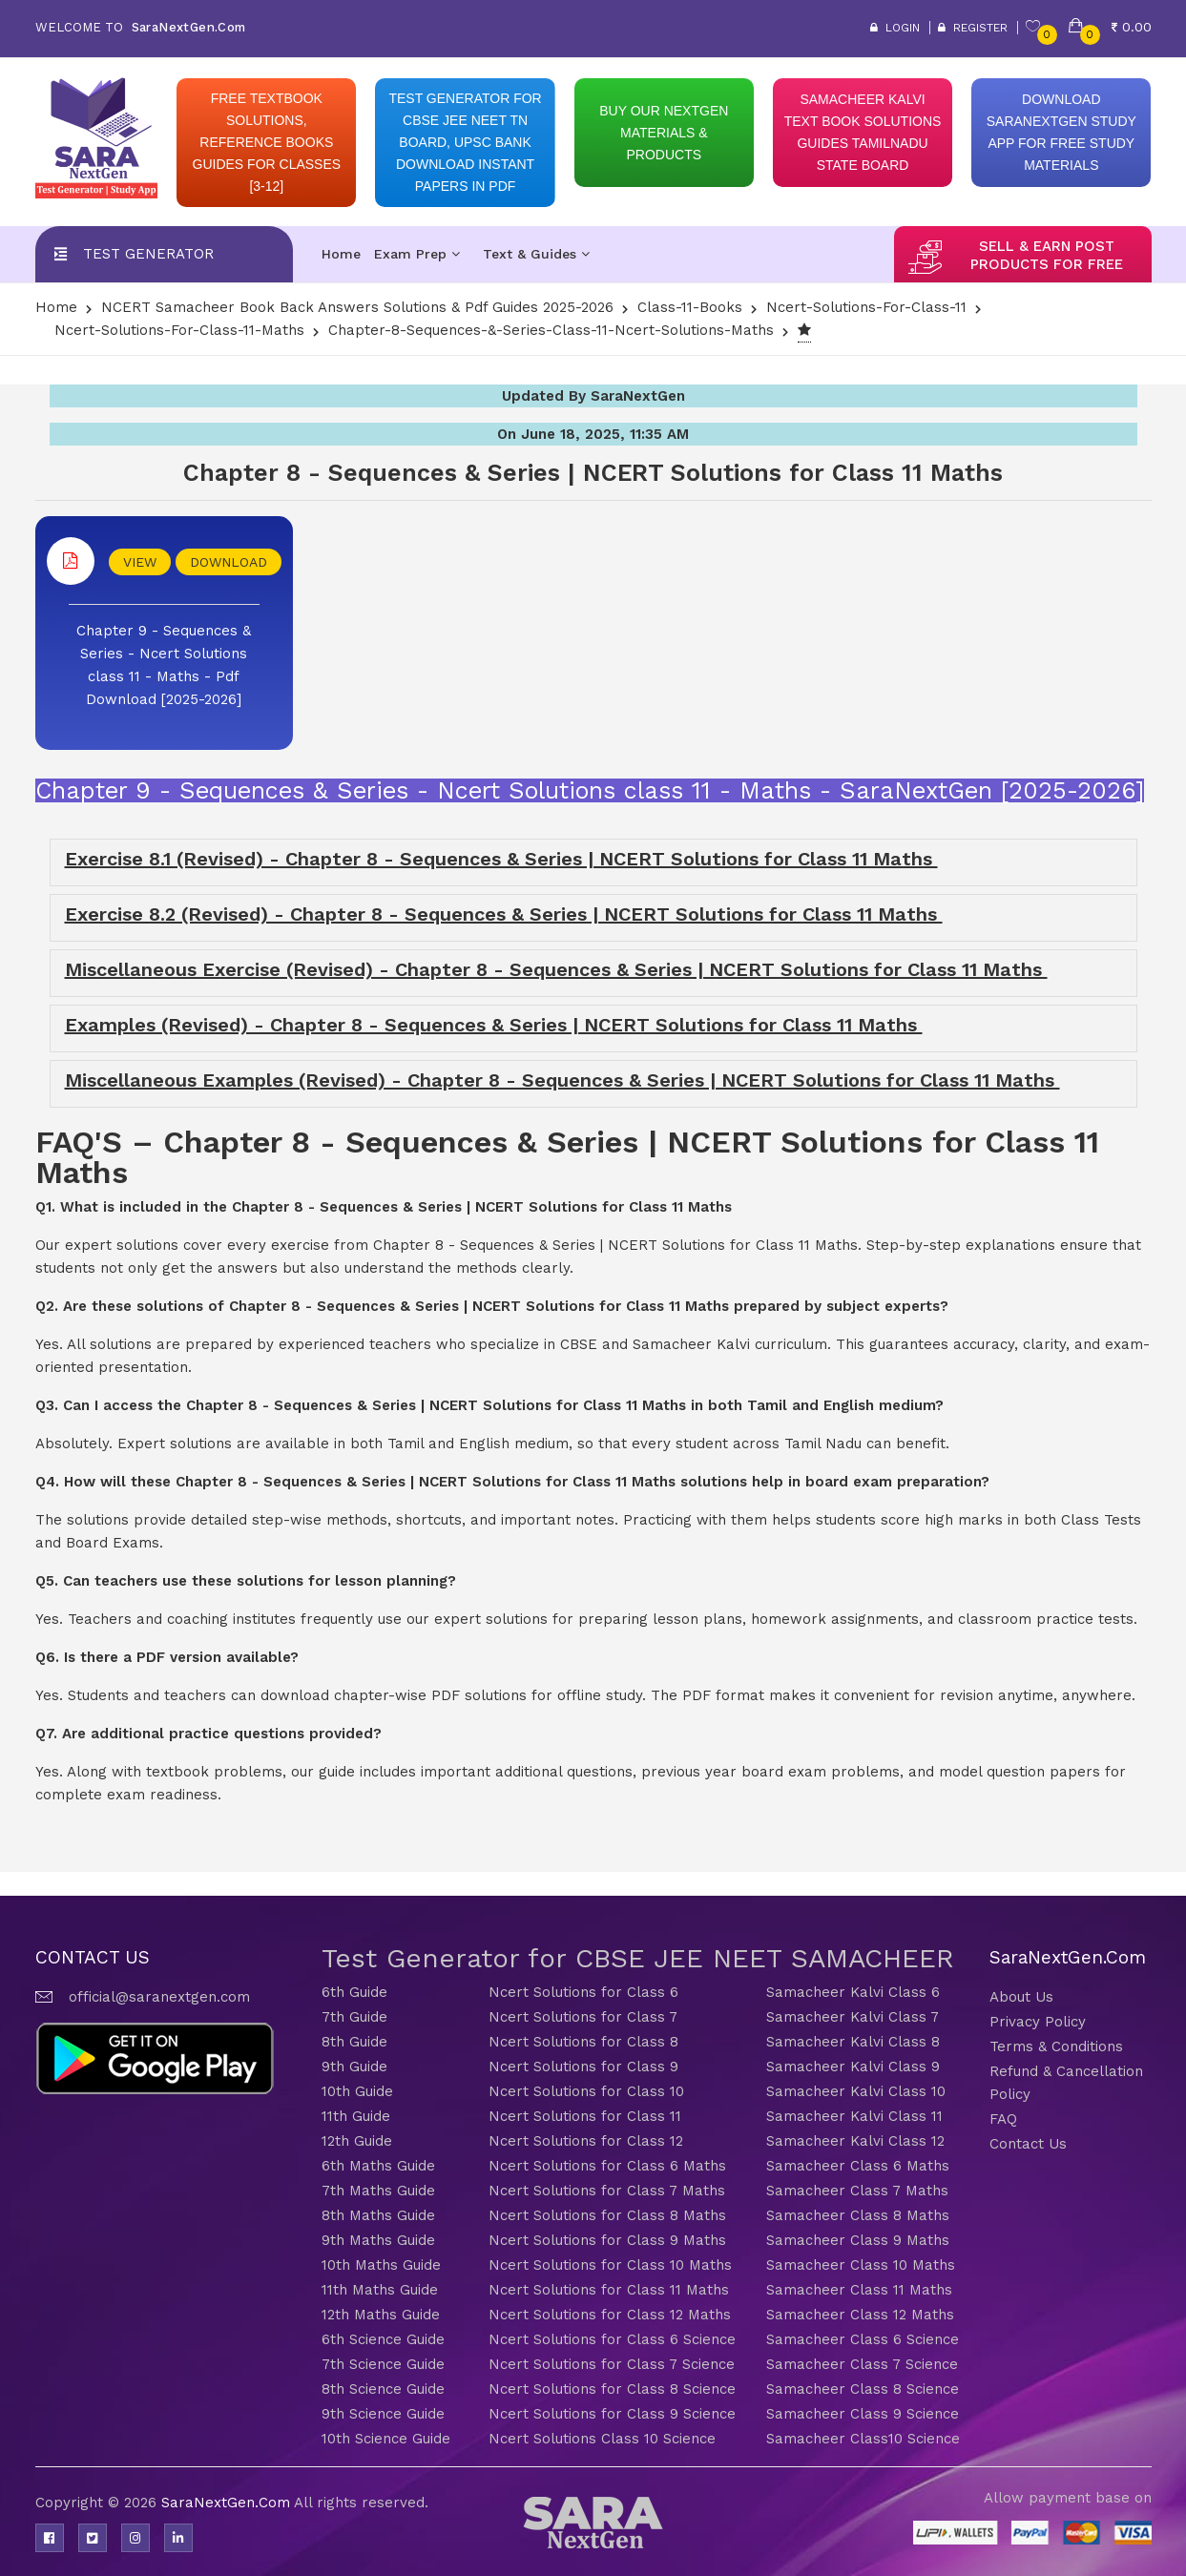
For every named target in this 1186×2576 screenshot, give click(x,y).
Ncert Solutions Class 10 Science (602, 2438)
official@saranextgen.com (159, 1996)
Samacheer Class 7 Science (862, 2364)
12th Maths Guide (381, 2314)
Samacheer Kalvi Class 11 (854, 2116)
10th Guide (357, 2091)
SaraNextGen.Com (227, 2502)
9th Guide (354, 2066)
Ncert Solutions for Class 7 (583, 2016)
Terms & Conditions (1056, 2046)
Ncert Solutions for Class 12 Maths (610, 2314)
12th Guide (357, 2141)
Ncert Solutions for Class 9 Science (612, 2413)
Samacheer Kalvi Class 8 (853, 2041)
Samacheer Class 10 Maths (860, 2265)
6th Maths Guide (378, 2165)
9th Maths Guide (378, 2240)
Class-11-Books (689, 307)
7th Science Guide (383, 2364)
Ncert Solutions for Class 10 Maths (610, 2265)
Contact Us (1028, 2143)
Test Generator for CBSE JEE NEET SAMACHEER (638, 1958)
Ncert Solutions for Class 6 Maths (607, 2165)
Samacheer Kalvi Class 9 (853, 2066)
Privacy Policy (1037, 2021)
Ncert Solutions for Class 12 (586, 2141)
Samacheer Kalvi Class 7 (852, 2016)
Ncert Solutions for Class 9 (583, 2066)
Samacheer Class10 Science (863, 2438)
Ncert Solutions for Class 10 (586, 2091)
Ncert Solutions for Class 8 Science (612, 2389)
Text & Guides (536, 253)
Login (895, 27)
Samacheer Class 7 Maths (857, 2190)
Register (973, 27)
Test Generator (148, 253)
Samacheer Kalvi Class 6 (853, 1992)
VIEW (139, 562)
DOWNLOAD (228, 562)
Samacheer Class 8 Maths (857, 2215)
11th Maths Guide (380, 2289)
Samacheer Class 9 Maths (857, 2240)
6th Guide (354, 1992)
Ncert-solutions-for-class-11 (866, 307)
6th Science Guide (383, 2339)
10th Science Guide (386, 2438)
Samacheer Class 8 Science (862, 2389)
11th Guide (356, 2116)
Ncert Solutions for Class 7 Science (612, 2364)
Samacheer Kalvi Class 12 (855, 2141)
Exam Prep (417, 253)
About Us (1021, 1996)
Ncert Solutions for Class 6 (583, 1992)
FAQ (1003, 2119)
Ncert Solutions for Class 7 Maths (607, 2190)
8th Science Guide (383, 2389)
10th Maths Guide (381, 2265)
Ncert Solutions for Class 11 (585, 2116)
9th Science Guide (383, 2413)
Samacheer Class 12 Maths (860, 2314)
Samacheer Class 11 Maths (859, 2289)
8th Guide (354, 2041)
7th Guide (354, 2016)
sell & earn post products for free (1046, 255)
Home (341, 253)
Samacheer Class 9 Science (862, 2413)
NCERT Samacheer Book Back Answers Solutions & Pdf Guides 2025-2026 (357, 307)
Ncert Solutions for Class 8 (583, 2041)
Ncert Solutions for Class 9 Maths (607, 2240)
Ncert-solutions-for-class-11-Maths (179, 330)
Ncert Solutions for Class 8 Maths (607, 2215)
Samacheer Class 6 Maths (857, 2165)
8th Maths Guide (378, 2215)
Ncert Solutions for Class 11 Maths (609, 2289)
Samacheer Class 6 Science (862, 2339)
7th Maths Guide (378, 2190)
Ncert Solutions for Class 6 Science (612, 2339)
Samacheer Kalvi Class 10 (856, 2091)
